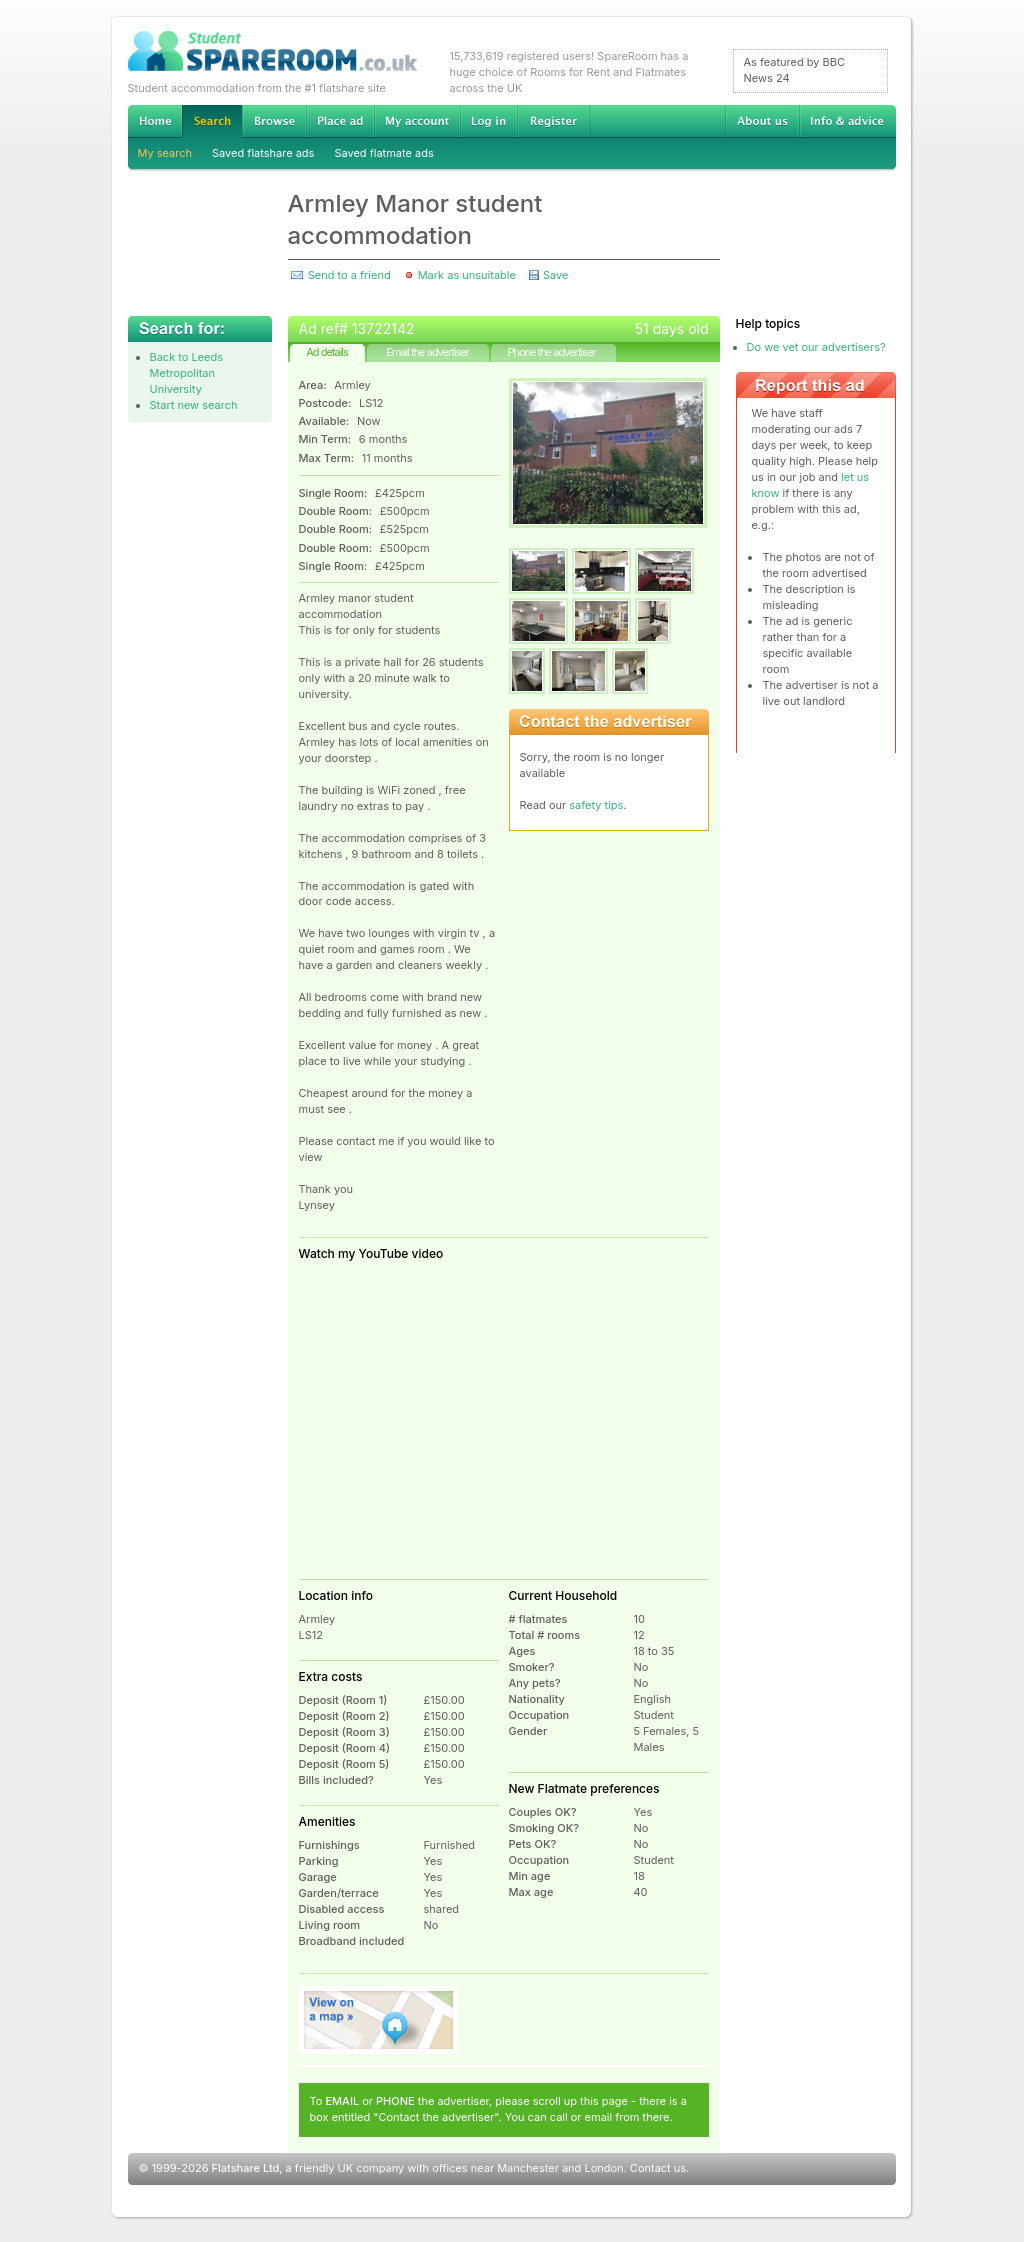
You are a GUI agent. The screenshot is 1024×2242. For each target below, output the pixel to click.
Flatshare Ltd (246, 2168)
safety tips (596, 805)
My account (417, 121)
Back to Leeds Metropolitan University (187, 373)
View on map (379, 2020)
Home (155, 121)
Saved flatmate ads (383, 153)
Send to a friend (349, 275)
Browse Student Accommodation (274, 121)
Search (212, 121)
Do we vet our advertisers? (816, 347)
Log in (488, 121)
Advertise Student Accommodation (340, 121)
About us (762, 121)
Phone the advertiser (551, 352)
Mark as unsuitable (467, 275)
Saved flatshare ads (263, 153)
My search (165, 153)
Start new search (194, 405)
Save (555, 275)
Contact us (658, 2168)
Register (553, 121)
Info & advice (847, 121)
